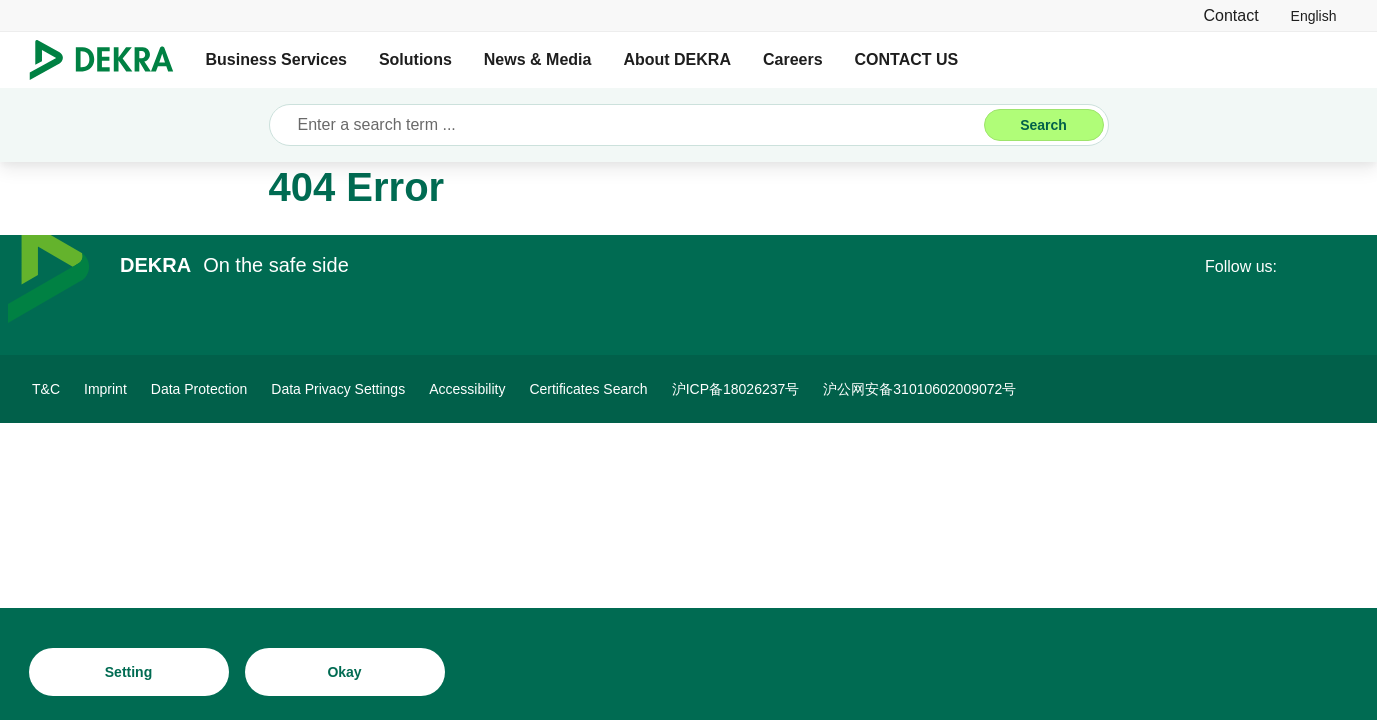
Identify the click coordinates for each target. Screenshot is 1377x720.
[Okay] (345, 672)
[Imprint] (105, 389)
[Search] (1044, 125)
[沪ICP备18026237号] (736, 389)
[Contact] (1230, 15)
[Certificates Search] (588, 389)
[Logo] (109, 60)
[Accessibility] (467, 389)
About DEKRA (677, 59)
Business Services (276, 59)
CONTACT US (907, 59)
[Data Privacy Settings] (338, 389)
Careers (793, 59)
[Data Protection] (199, 389)
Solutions (415, 59)
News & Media (538, 59)
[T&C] (46, 389)
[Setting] (129, 672)
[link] (1314, 15)
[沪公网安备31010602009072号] (919, 389)
